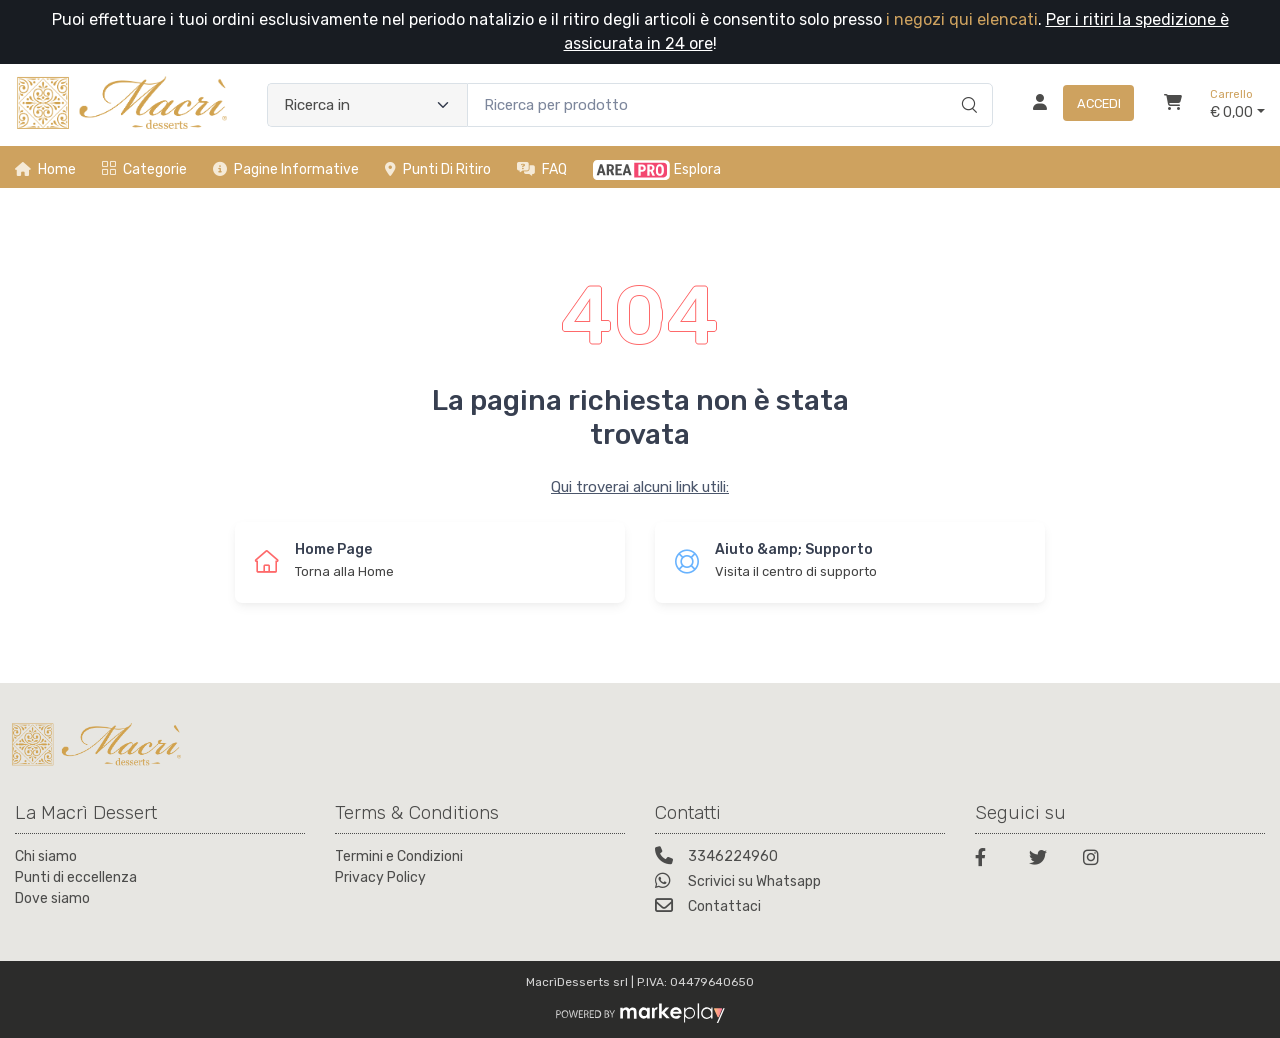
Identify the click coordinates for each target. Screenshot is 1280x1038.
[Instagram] (1098, 860)
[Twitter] (1044, 860)
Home (45, 169)
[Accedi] (1075, 105)
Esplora (657, 170)
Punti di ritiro (438, 169)
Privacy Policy (380, 877)
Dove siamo (52, 898)
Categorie (144, 169)
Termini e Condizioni (399, 856)
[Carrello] (1173, 105)
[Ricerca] (966, 84)
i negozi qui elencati (962, 19)
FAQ (542, 169)
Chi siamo (46, 856)
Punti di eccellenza (76, 877)
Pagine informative (286, 169)
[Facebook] (990, 860)
